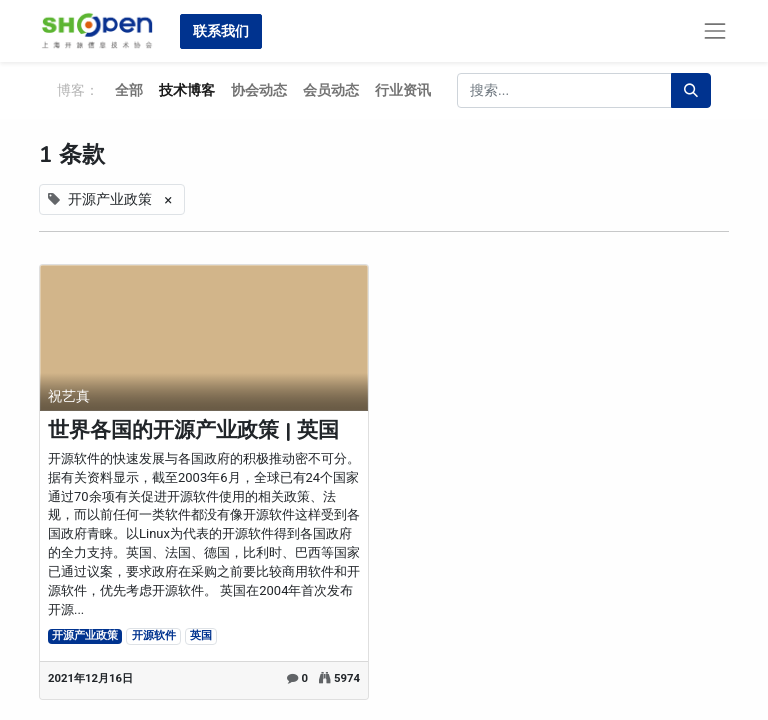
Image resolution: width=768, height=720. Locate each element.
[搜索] (691, 90)
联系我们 (221, 31)
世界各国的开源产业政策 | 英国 (193, 430)
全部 (129, 90)
